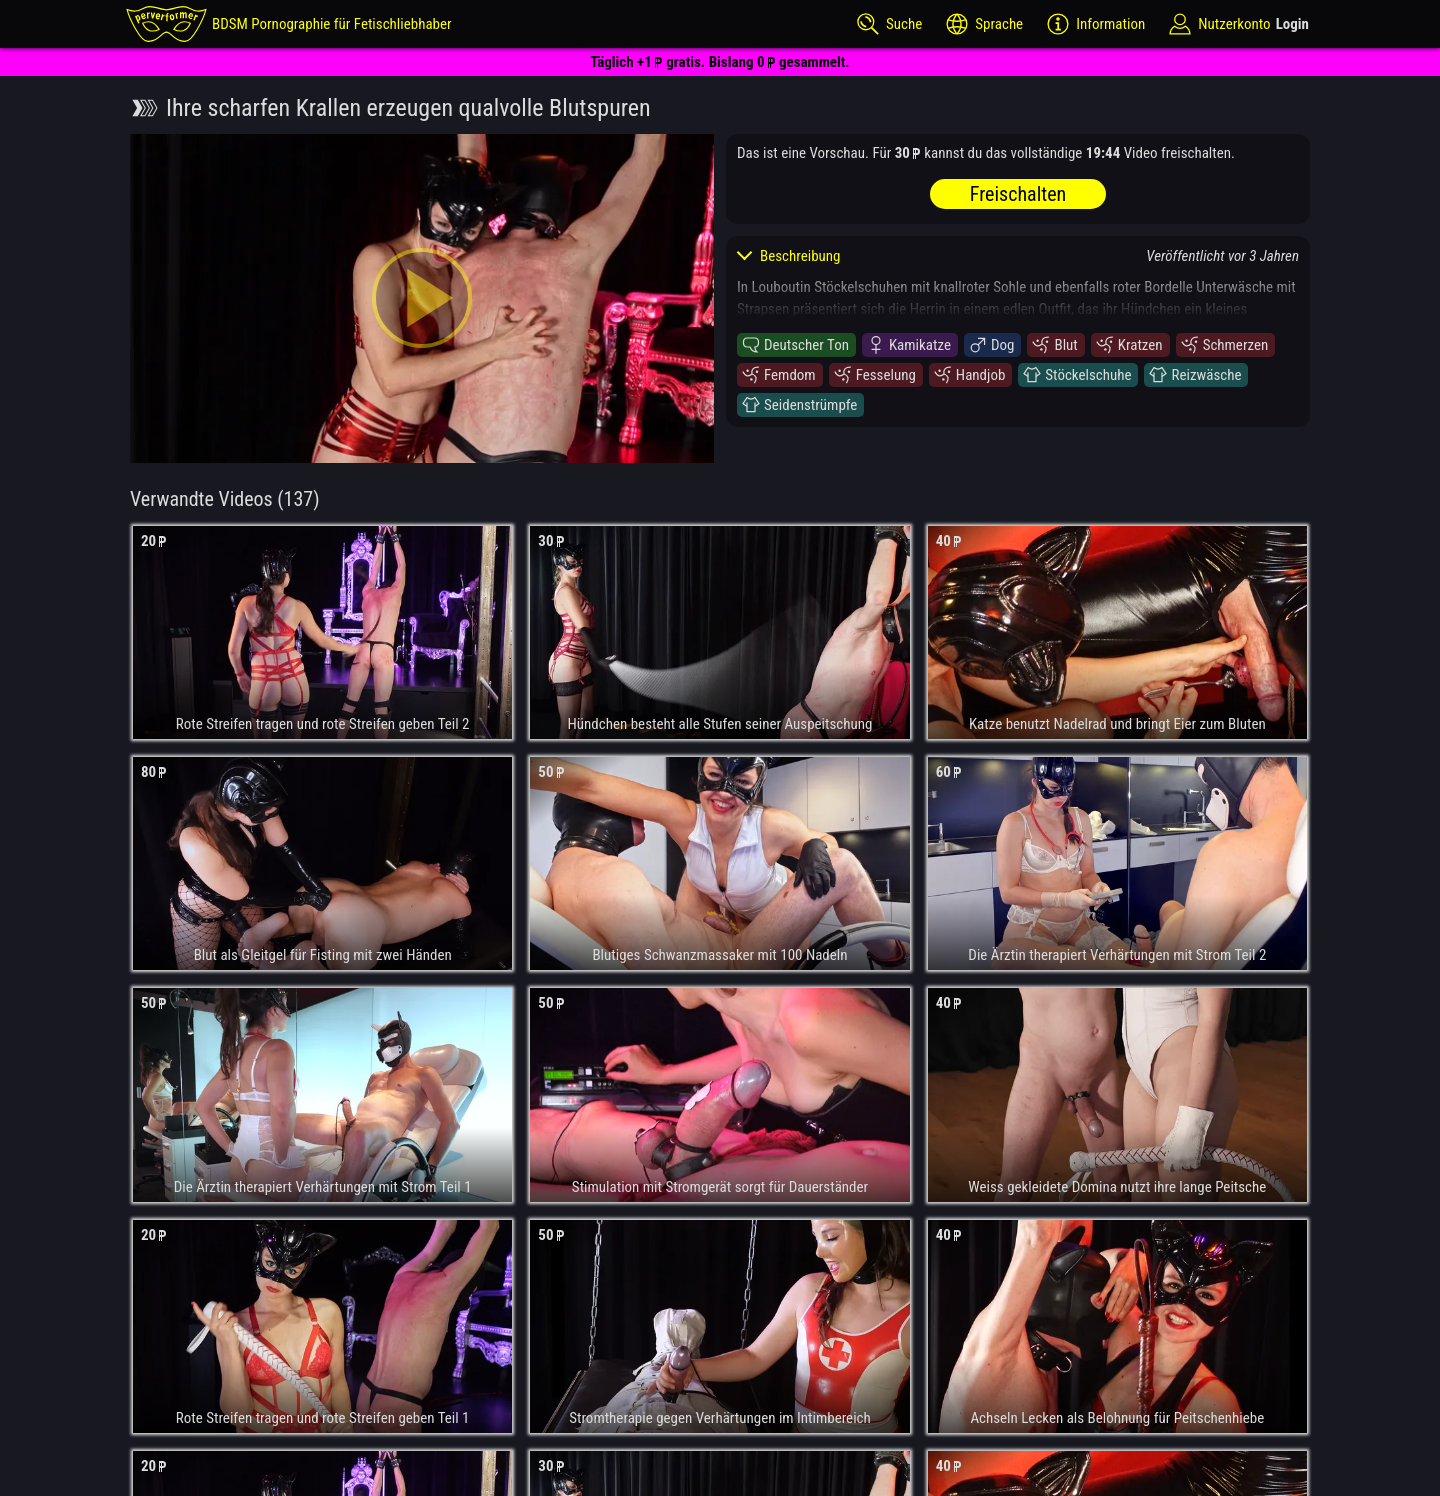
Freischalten (1018, 194)
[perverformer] (289, 24)
